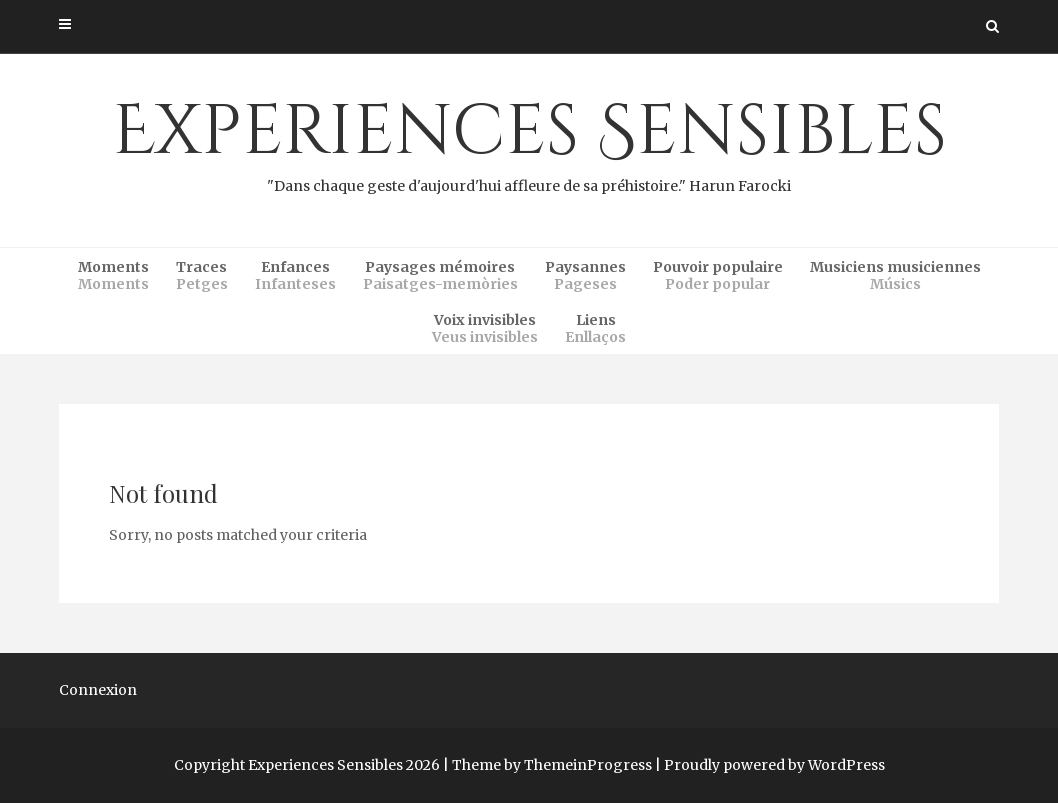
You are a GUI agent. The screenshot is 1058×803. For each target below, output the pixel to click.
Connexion (98, 690)
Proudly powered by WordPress (774, 765)
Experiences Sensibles (529, 141)
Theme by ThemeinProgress (552, 765)
